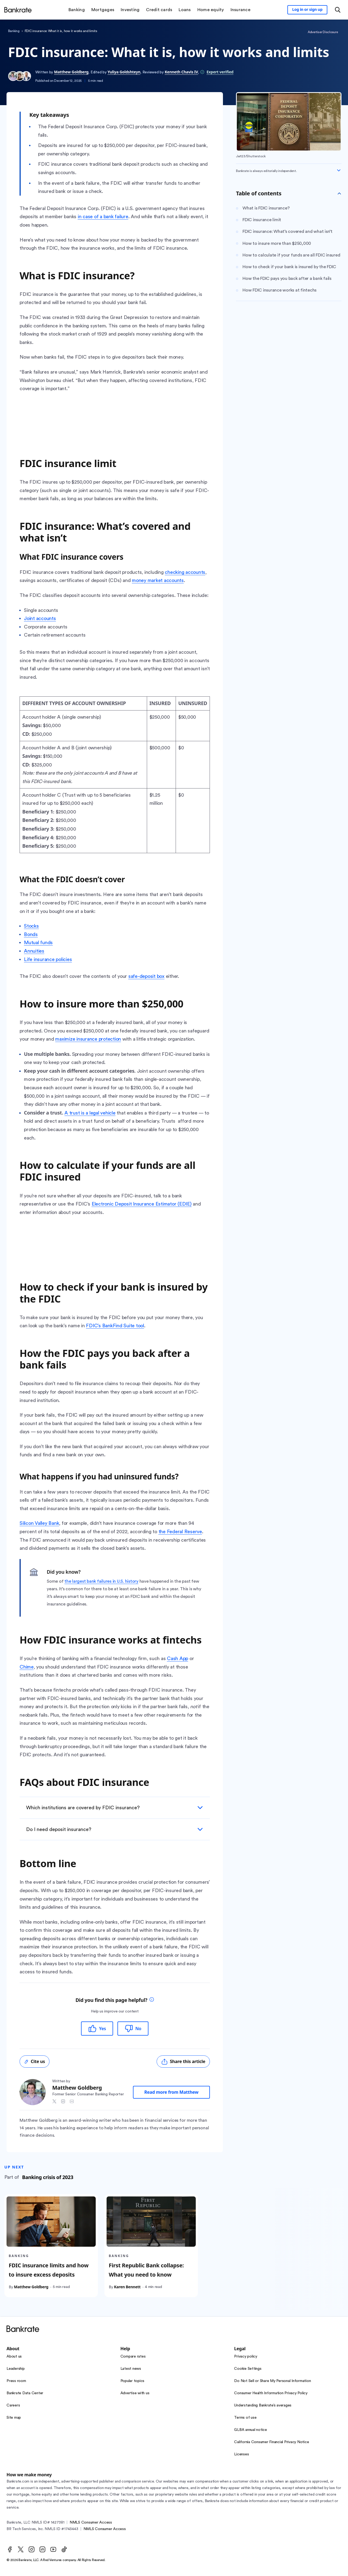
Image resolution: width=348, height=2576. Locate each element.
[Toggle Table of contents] (339, 193)
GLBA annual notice (250, 2430)
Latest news (130, 2369)
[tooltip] (152, 2000)
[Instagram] (31, 2549)
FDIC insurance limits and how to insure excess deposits (49, 2270)
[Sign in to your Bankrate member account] (307, 9)
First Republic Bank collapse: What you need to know (146, 2270)
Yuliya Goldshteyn (123, 71)
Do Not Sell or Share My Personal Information (272, 2381)
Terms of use (245, 2418)
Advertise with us (135, 2393)
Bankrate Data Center (25, 2393)
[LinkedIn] (42, 2549)
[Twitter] (20, 2549)
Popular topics (132, 2381)
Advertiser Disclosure (323, 32)
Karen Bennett (127, 2286)
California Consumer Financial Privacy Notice (271, 2442)
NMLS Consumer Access (91, 2522)
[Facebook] (10, 2549)
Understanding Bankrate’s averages (262, 2405)
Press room (16, 2381)
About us (14, 2356)
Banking (14, 31)
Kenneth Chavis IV (181, 71)
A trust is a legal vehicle (90, 1112)
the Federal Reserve (180, 1531)
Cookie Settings (247, 2369)
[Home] (18, 9)
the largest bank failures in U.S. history (101, 1581)
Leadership (16, 2369)
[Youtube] (53, 2549)
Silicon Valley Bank (39, 1523)
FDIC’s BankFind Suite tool (115, 1325)
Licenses (241, 2454)
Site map (14, 2418)
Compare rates (133, 2356)
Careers (13, 2405)
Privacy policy (245, 2356)
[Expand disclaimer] (338, 170)
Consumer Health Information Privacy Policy (270, 2393)
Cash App (177, 1658)
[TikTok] (64, 2549)
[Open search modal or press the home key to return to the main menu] (338, 10)
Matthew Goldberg (71, 71)
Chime (27, 1666)
